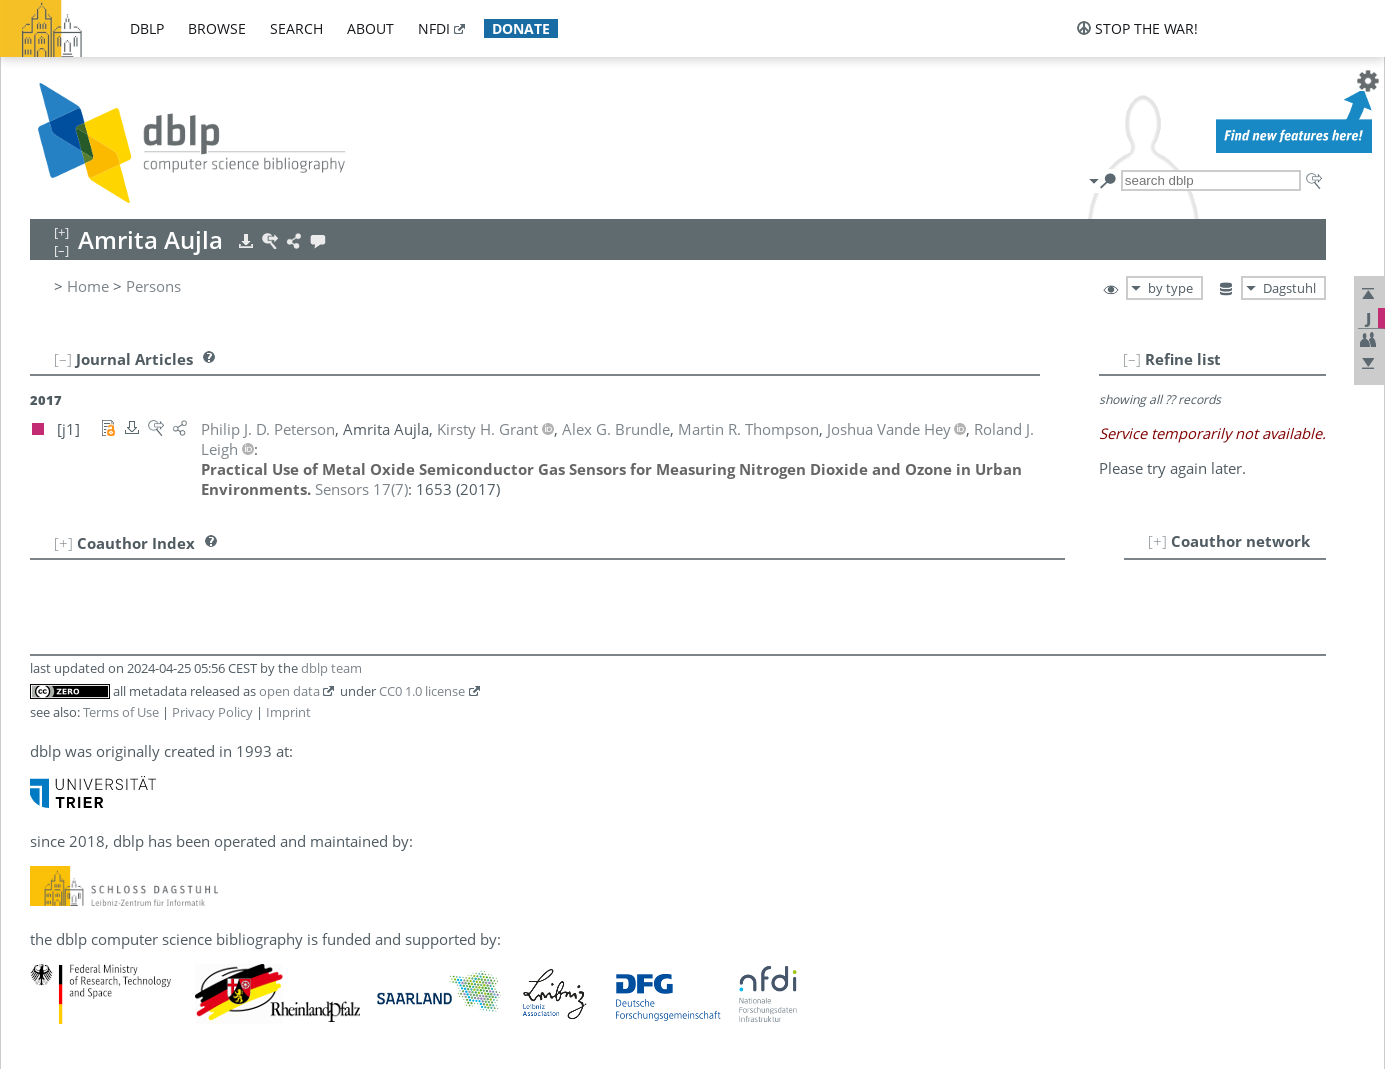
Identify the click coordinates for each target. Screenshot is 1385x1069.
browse (217, 28)
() (361, 489)
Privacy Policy (212, 712)
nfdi (434, 28)
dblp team (331, 668)
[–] (1132, 359)
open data (289, 691)
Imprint (288, 712)
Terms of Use (121, 712)
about (370, 28)
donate (521, 28)
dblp (147, 28)
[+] (1157, 541)
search (296, 28)
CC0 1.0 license (422, 691)
